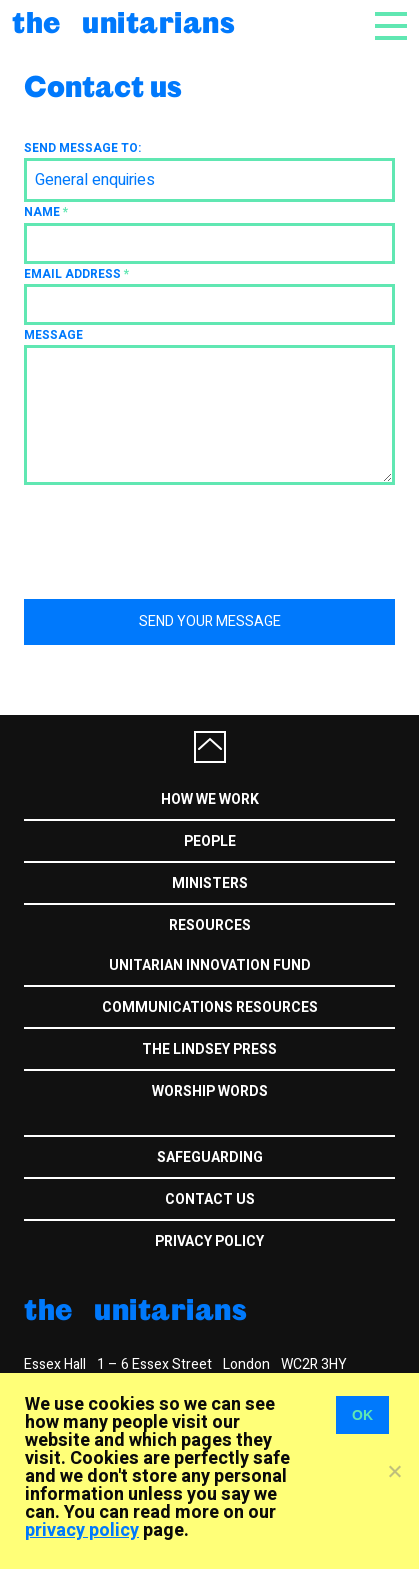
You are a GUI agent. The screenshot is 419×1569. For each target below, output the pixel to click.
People (210, 841)
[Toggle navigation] (391, 32)
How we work (210, 799)
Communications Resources (210, 1007)
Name (46, 212)
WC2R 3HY (314, 1364)
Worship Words (210, 1091)
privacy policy (82, 1530)
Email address (76, 274)
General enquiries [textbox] (95, 180)
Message (53, 335)
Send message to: (82, 148)
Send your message (210, 621)
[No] (394, 1471)
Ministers (210, 883)
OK (362, 1415)
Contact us (210, 1199)
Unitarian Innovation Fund (210, 965)
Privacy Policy (209, 1241)
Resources (210, 925)
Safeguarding (210, 1157)
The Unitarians (123, 21)
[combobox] (209, 180)
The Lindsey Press (209, 1049)
